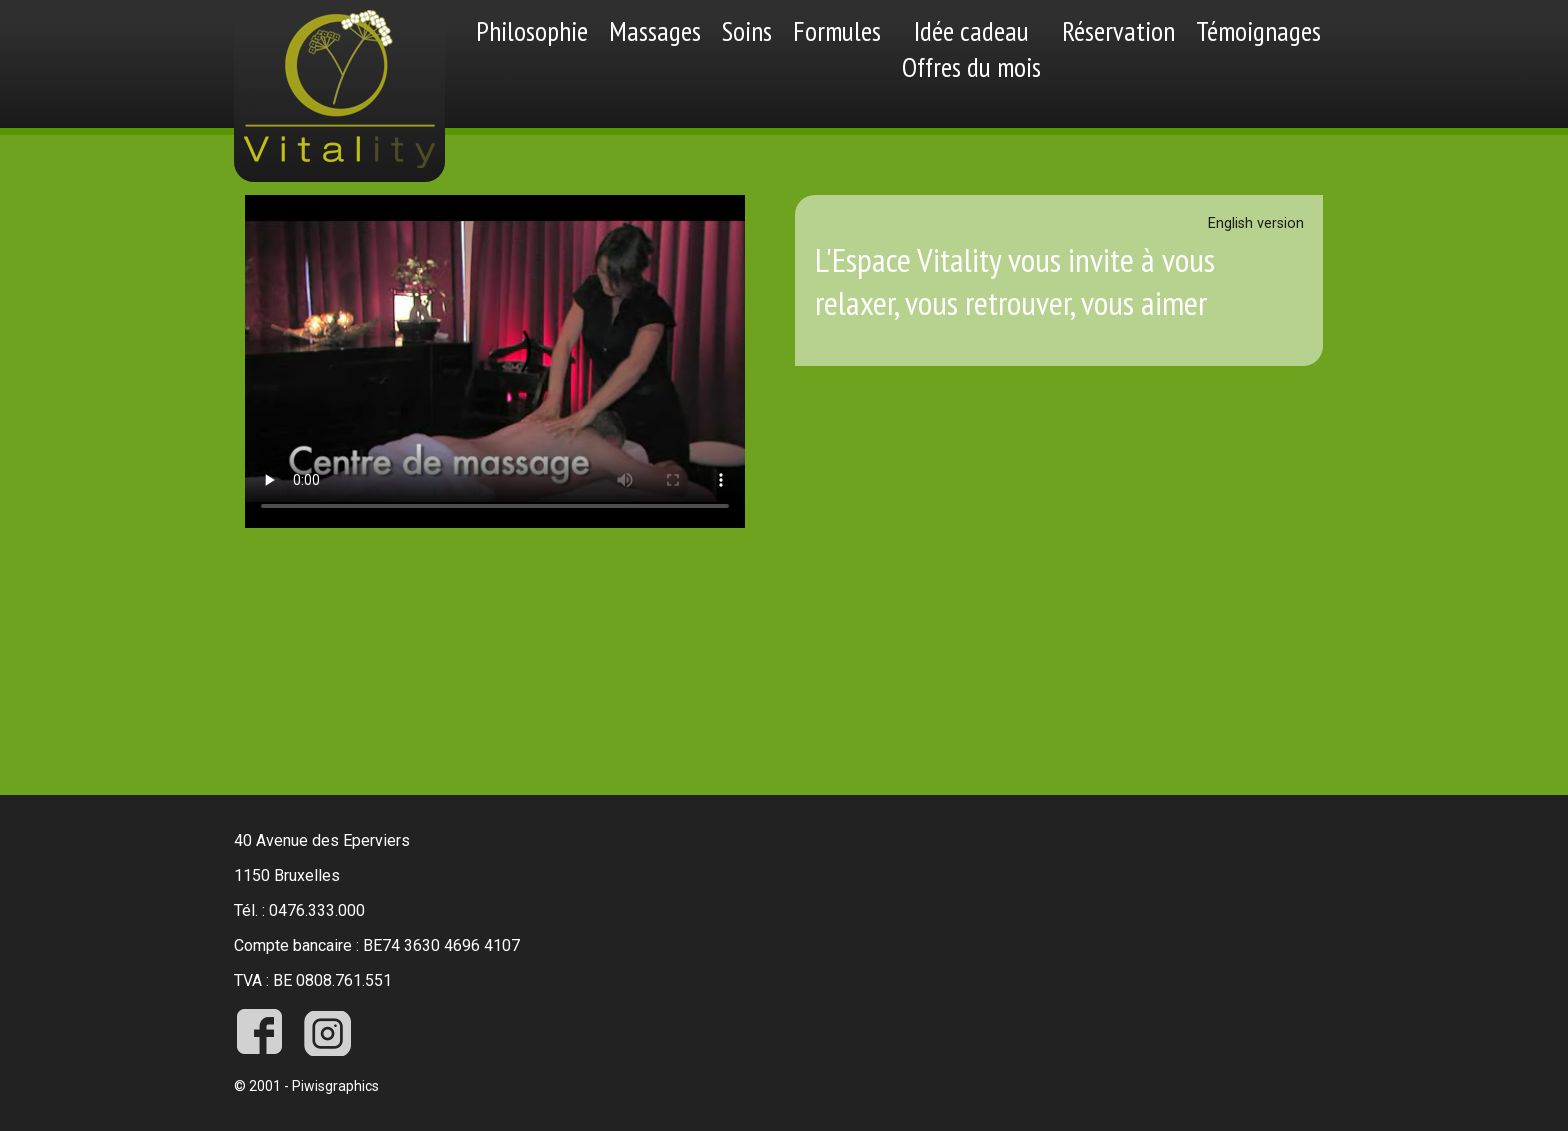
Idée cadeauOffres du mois (971, 49)
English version (1256, 223)
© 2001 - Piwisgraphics (306, 1086)
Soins (747, 31)
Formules (837, 31)
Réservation (1118, 31)
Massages (655, 31)
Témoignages (1258, 31)
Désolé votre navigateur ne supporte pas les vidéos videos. (495, 361)
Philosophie (532, 31)
